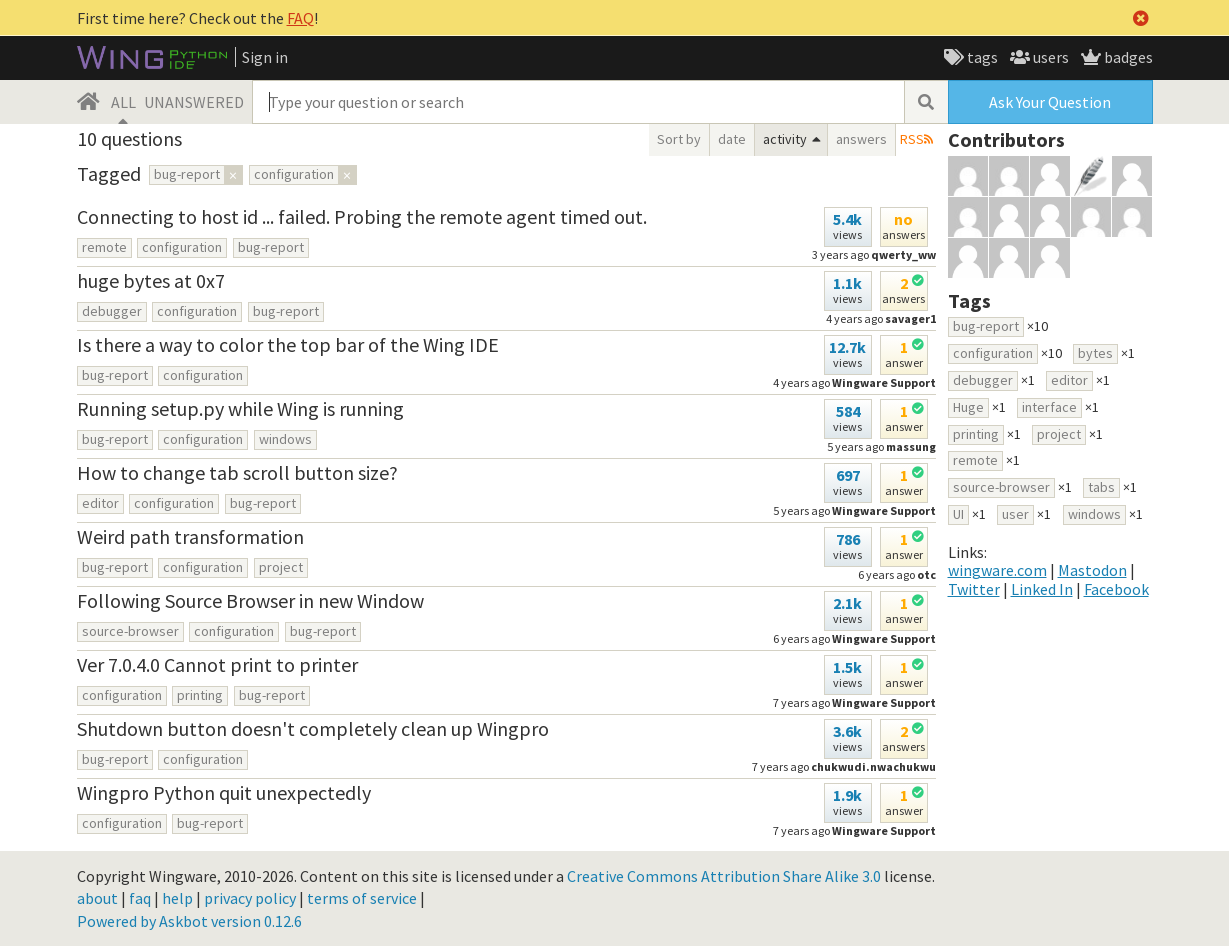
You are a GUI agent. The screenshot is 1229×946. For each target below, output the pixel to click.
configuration (182, 247)
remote (104, 247)
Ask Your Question (1050, 102)
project (281, 567)
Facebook (1116, 589)
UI (958, 514)
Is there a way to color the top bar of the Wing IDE (288, 344)
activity (785, 139)
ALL (123, 102)
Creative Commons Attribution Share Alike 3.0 (724, 876)
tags (981, 57)
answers (861, 139)
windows (285, 439)
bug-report (271, 247)
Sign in (265, 57)
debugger (112, 311)
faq (140, 898)
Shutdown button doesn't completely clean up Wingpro (313, 728)
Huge (968, 407)
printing (200, 695)
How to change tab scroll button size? (237, 472)
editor (100, 503)
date (732, 139)
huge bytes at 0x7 (151, 280)
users (1049, 57)
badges (1127, 57)
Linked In (1042, 589)
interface (1049, 407)
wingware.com (997, 570)
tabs (1101, 487)
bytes (1095, 353)
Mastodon (1092, 570)
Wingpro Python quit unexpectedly (224, 792)
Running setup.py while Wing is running (240, 408)
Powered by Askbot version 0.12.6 (189, 921)
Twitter (974, 589)
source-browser (130, 631)
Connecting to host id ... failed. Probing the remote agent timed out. (362, 216)
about (97, 898)
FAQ (300, 18)
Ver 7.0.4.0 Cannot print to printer (217, 664)
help (177, 898)
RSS (912, 139)
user (1015, 514)
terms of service (362, 898)
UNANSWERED (194, 102)
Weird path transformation (190, 536)
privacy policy (250, 898)
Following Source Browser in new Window (250, 600)
